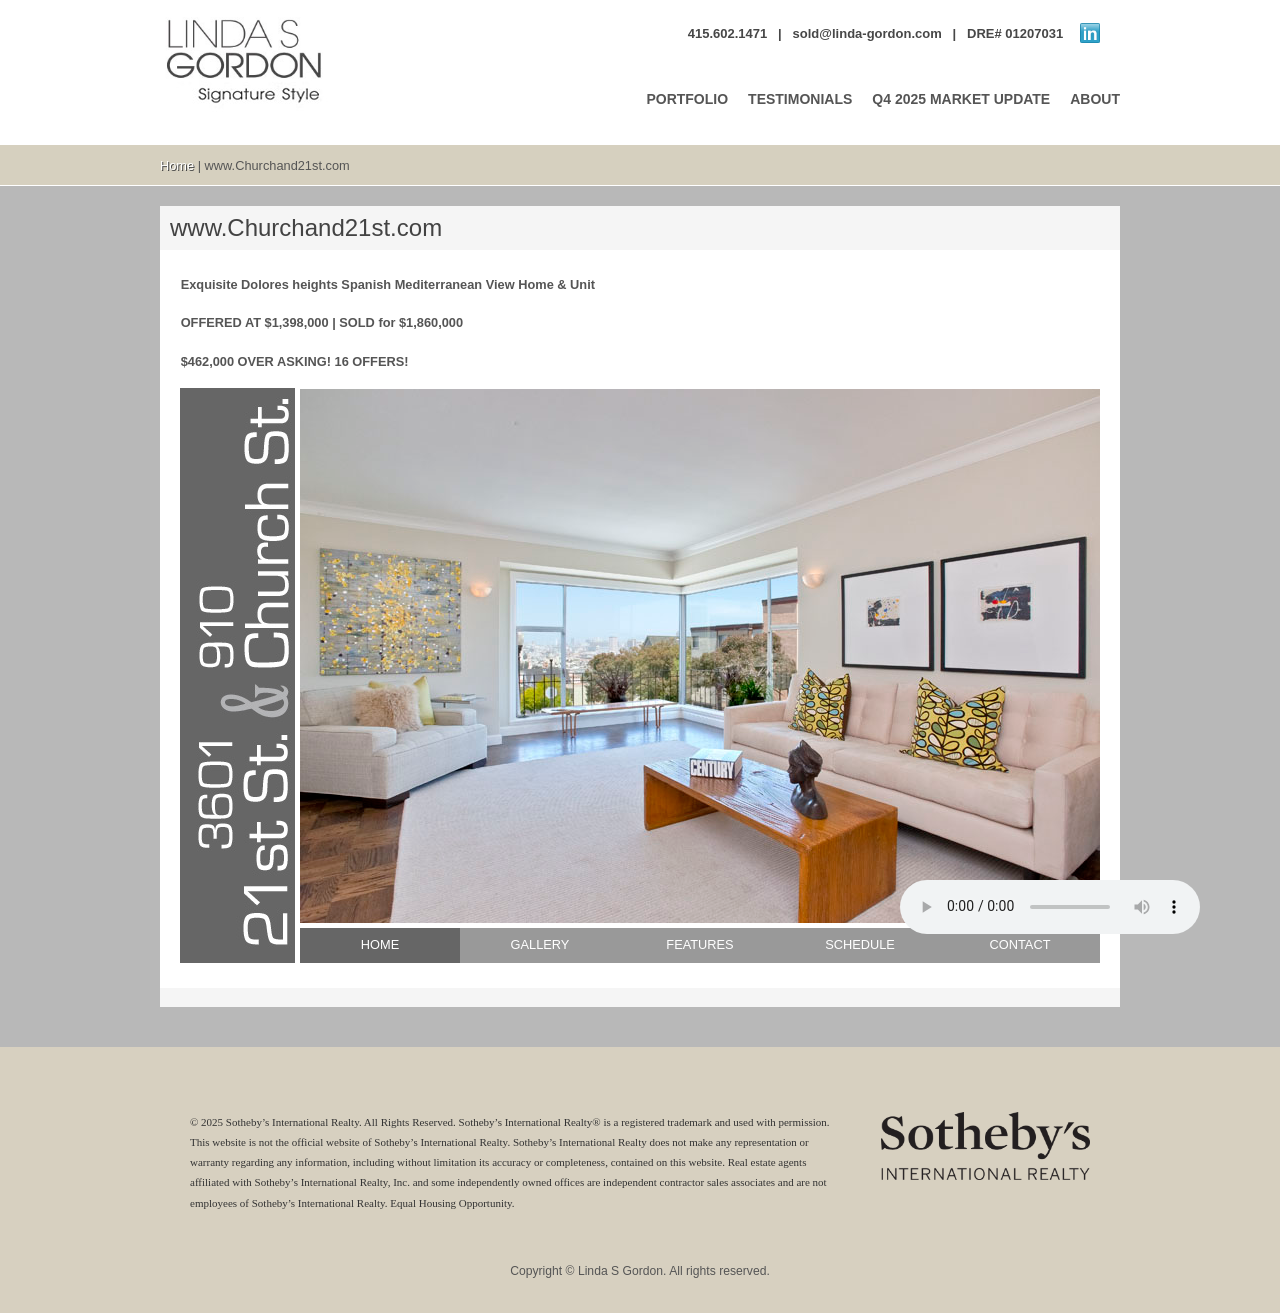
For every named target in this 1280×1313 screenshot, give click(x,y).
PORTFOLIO (687, 99)
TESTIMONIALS (800, 99)
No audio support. (1050, 907)
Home (177, 165)
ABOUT (1095, 99)
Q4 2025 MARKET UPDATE (961, 99)
